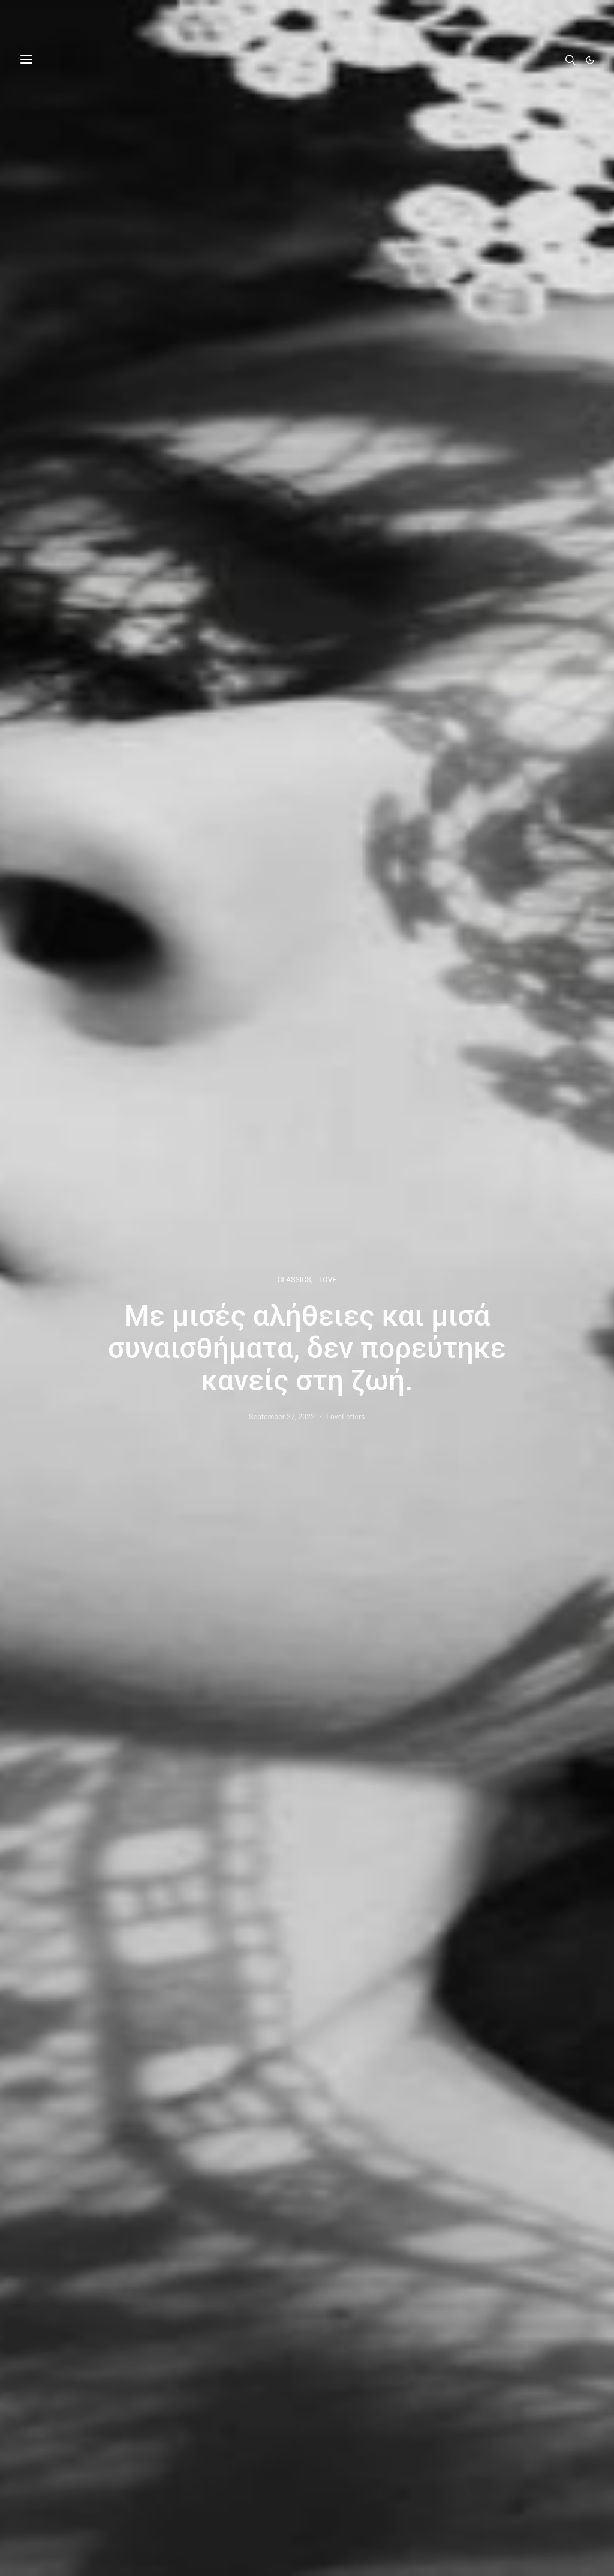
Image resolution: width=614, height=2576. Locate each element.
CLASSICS (294, 1280)
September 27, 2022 (282, 1417)
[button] (590, 60)
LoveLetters (345, 1417)
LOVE (327, 1280)
